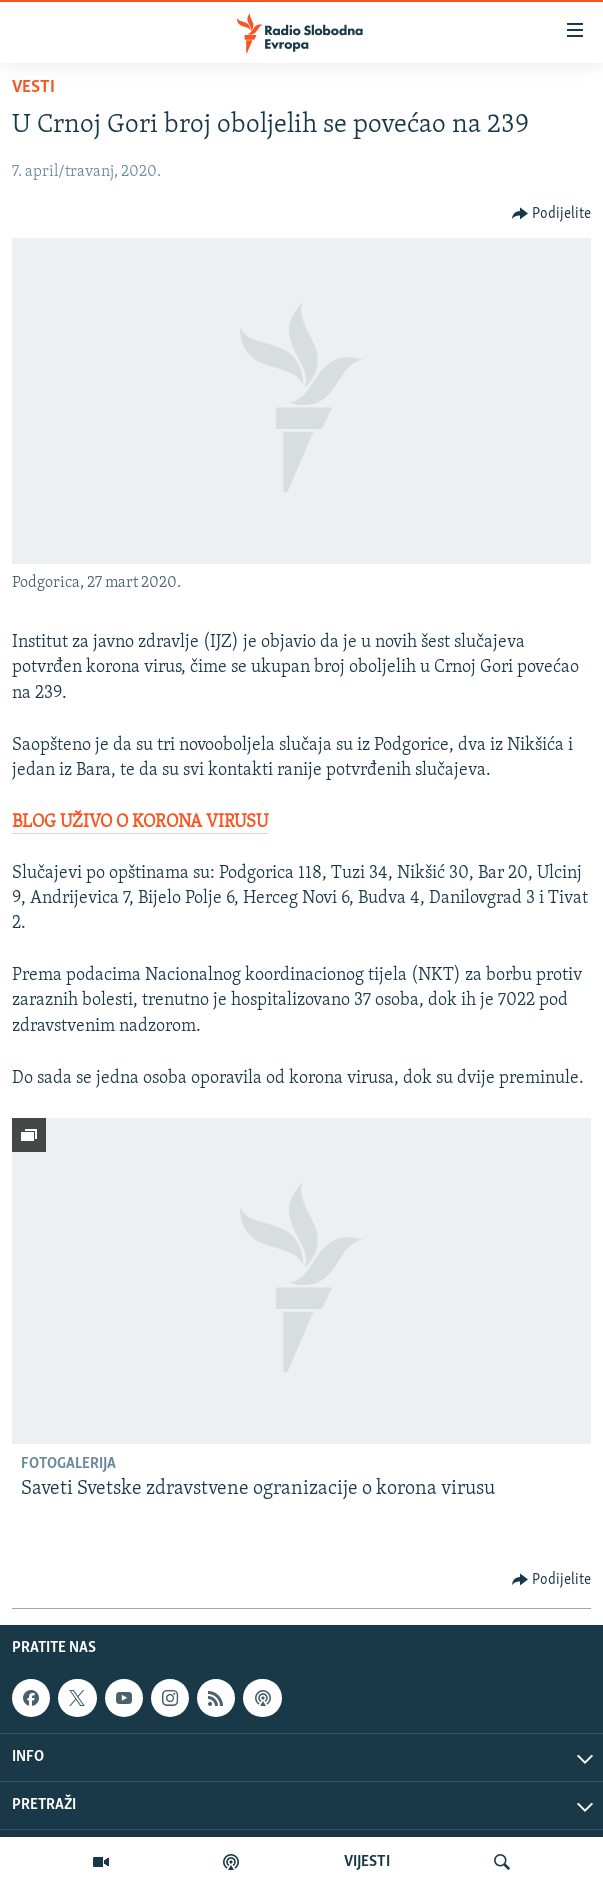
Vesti (33, 87)
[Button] (552, 214)
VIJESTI (367, 1862)
